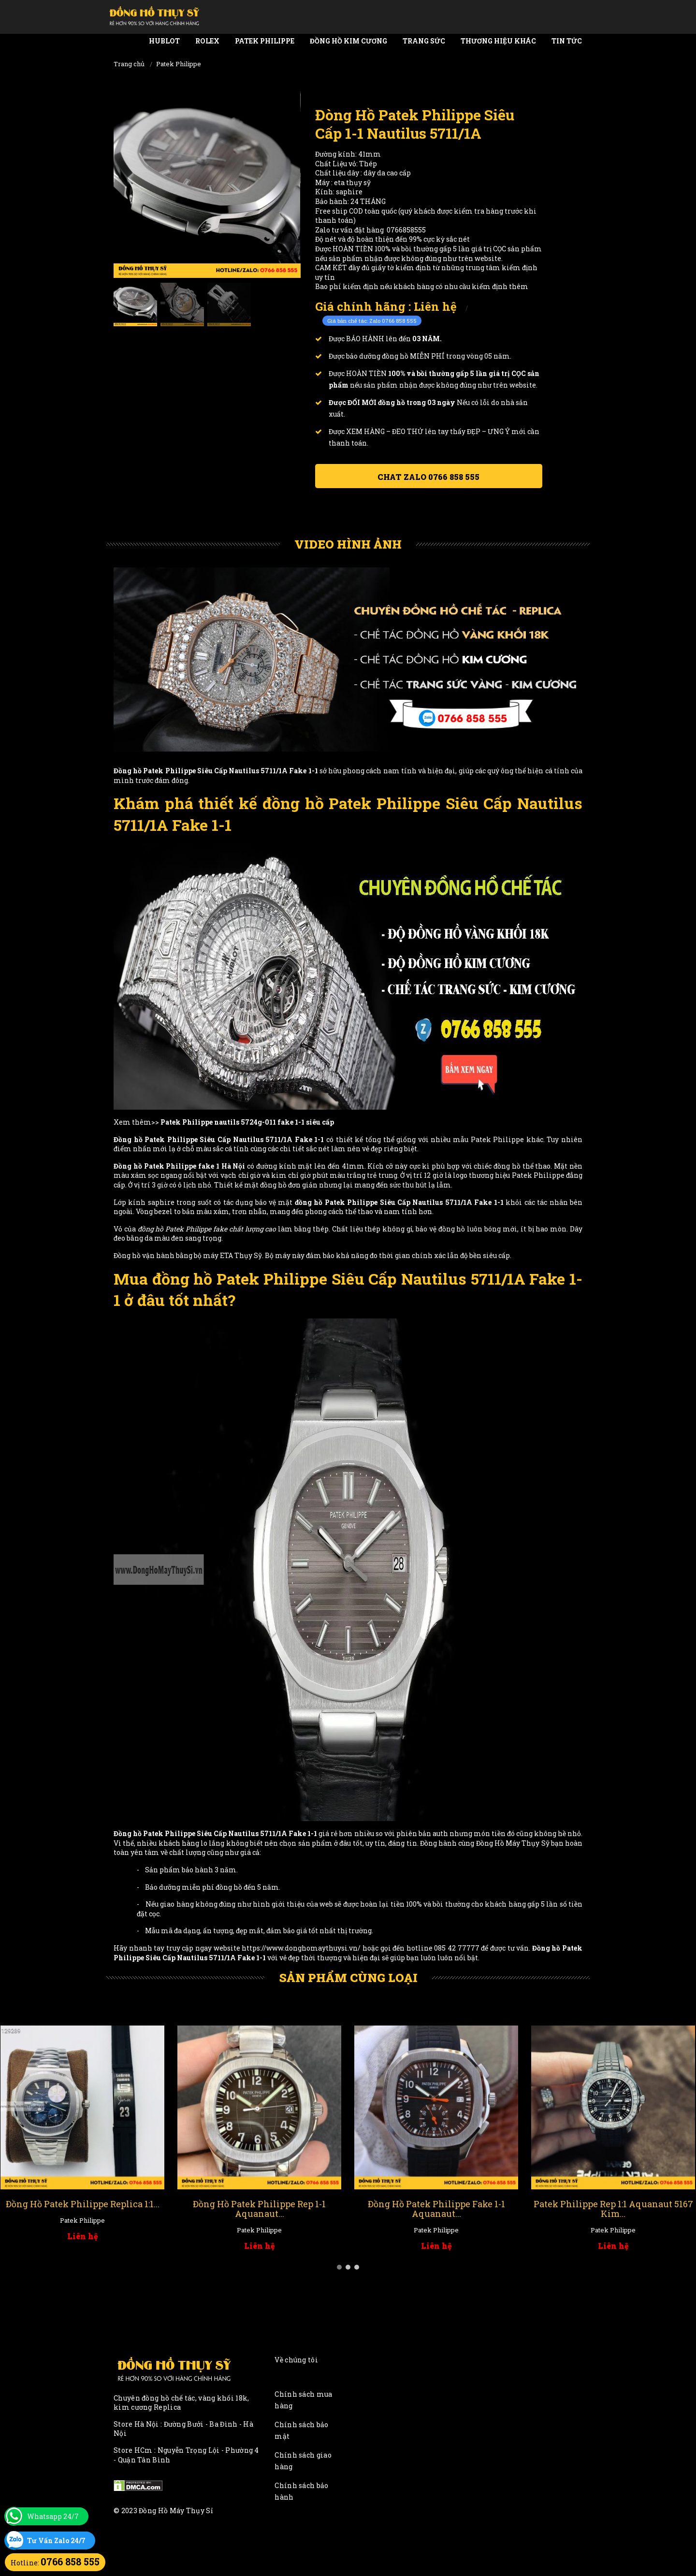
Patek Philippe (264, 40)
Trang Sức (424, 40)
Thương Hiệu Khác (498, 40)
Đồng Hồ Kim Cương (348, 40)
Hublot (164, 40)
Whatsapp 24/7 (53, 2516)
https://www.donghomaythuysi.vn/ (301, 1948)
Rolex (207, 40)
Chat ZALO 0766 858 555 (428, 477)
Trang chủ (129, 63)
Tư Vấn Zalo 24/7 (56, 2540)
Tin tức (566, 40)
